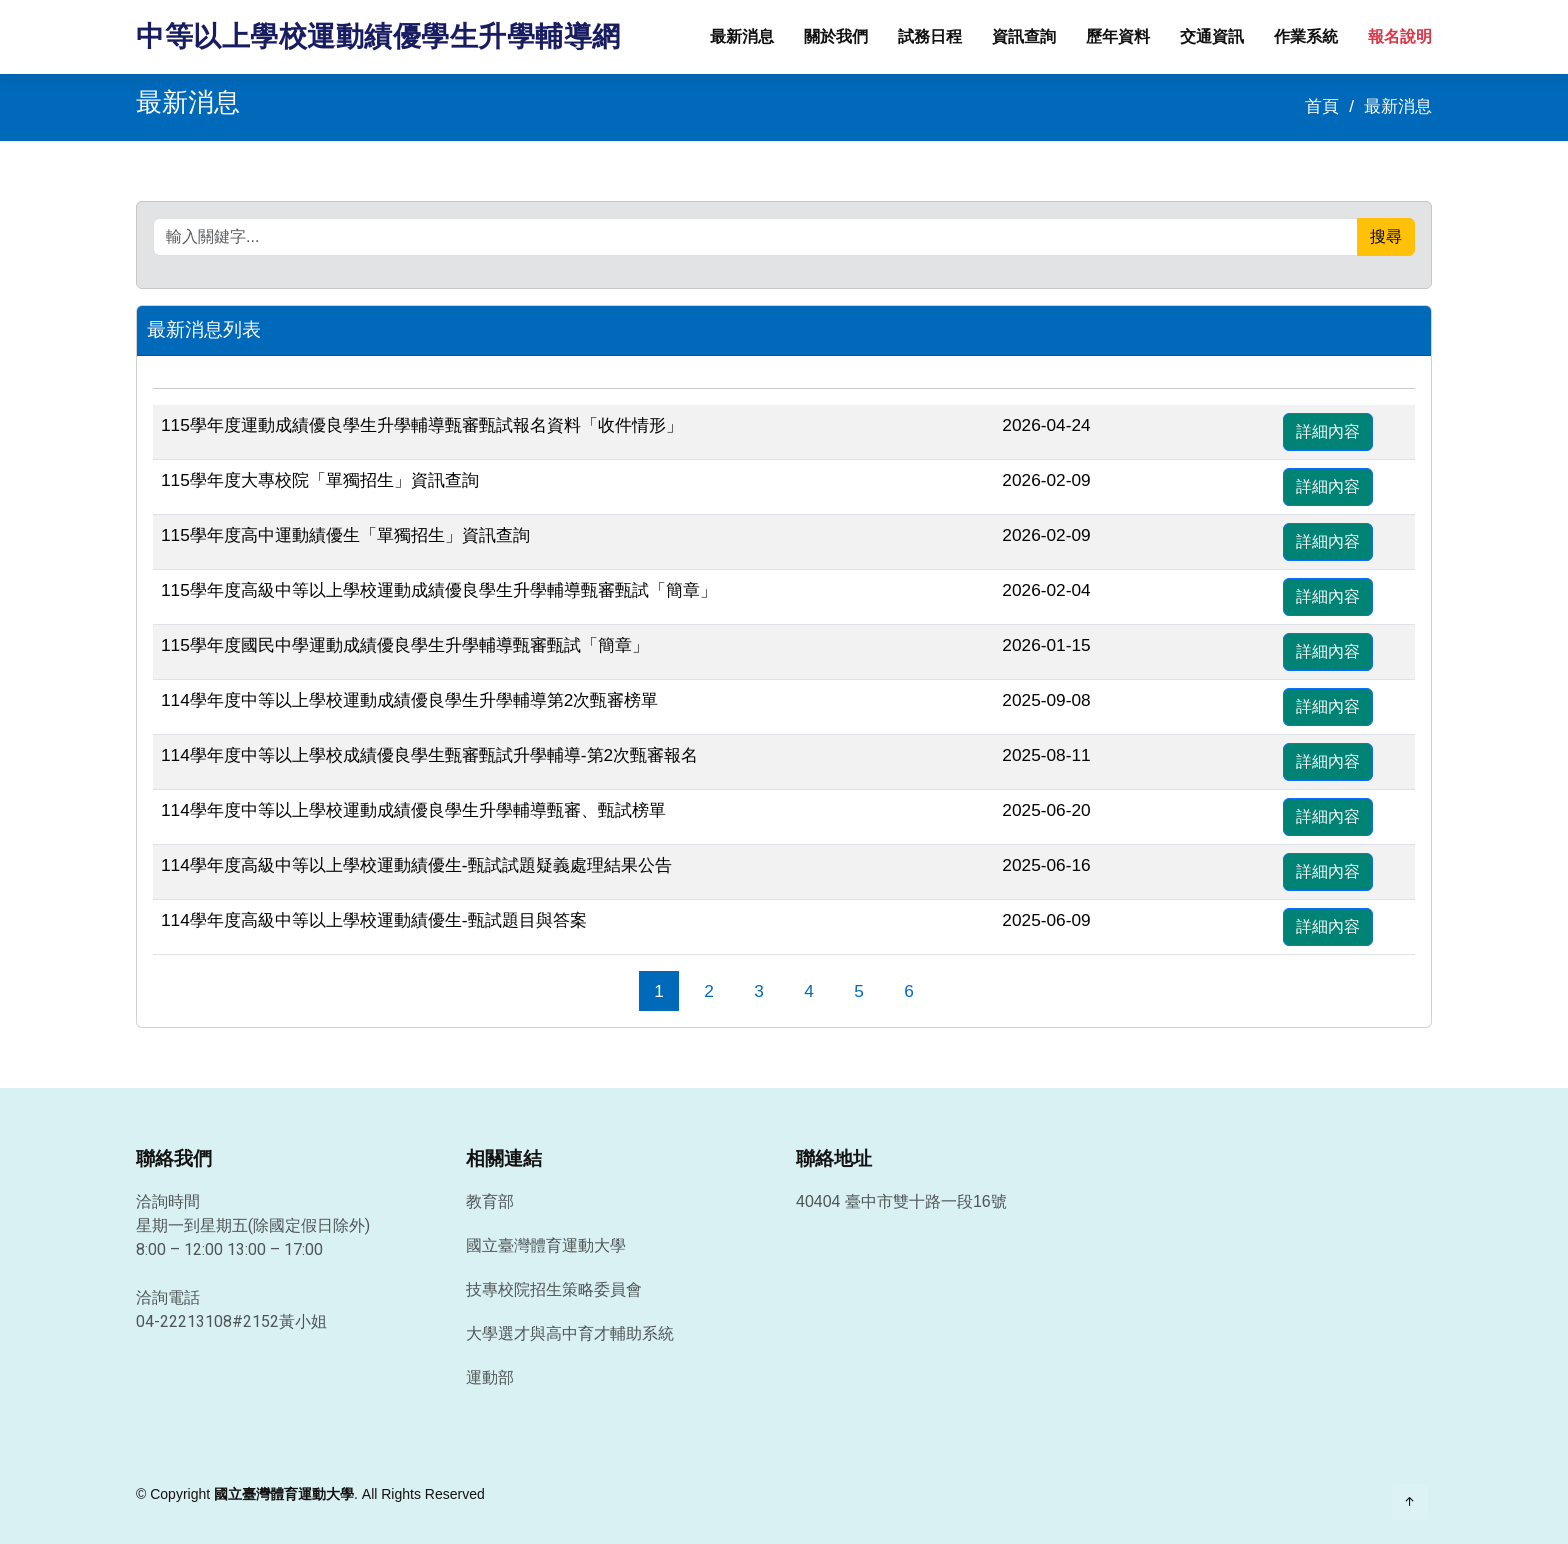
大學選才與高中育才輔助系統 (570, 1334)
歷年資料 (1118, 36)
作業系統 (1306, 36)
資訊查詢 (1024, 36)
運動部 (490, 1378)
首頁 (1322, 106)
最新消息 (742, 36)
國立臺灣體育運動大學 (546, 1246)
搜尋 (1386, 236)
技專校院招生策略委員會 (554, 1290)
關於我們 (836, 36)
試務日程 (930, 36)
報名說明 (1400, 36)
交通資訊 (1212, 36)
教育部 (490, 1202)
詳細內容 (1328, 431)
